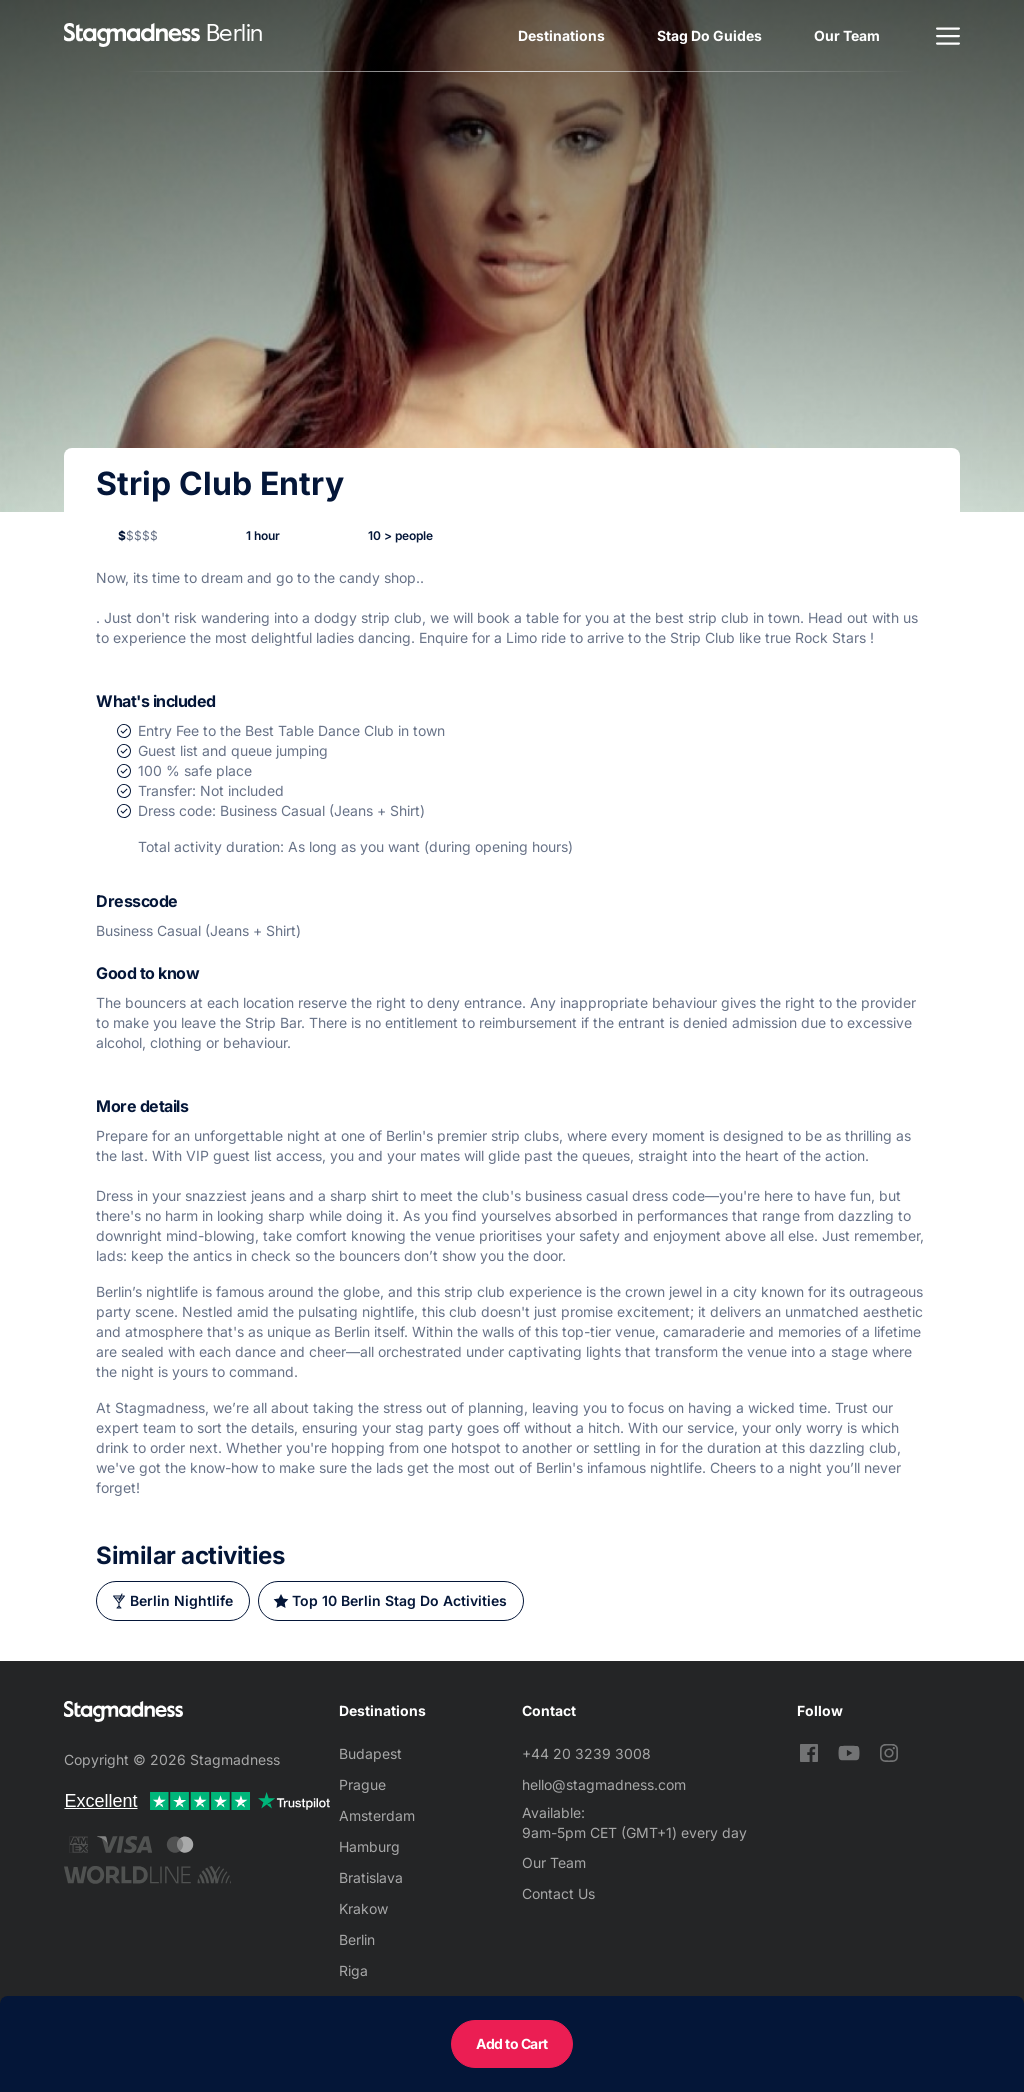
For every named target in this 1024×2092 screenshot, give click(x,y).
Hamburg (369, 1846)
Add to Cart (512, 2043)
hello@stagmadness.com (604, 1784)
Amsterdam (377, 1815)
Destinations (561, 35)
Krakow (363, 1908)
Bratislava (371, 1877)
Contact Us (558, 1893)
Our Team (847, 35)
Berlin (357, 1939)
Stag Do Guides (709, 35)
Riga (353, 1970)
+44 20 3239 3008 (586, 1753)
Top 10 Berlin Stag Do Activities (399, 1600)
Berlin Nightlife (181, 1600)
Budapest (370, 1753)
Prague (362, 1784)
